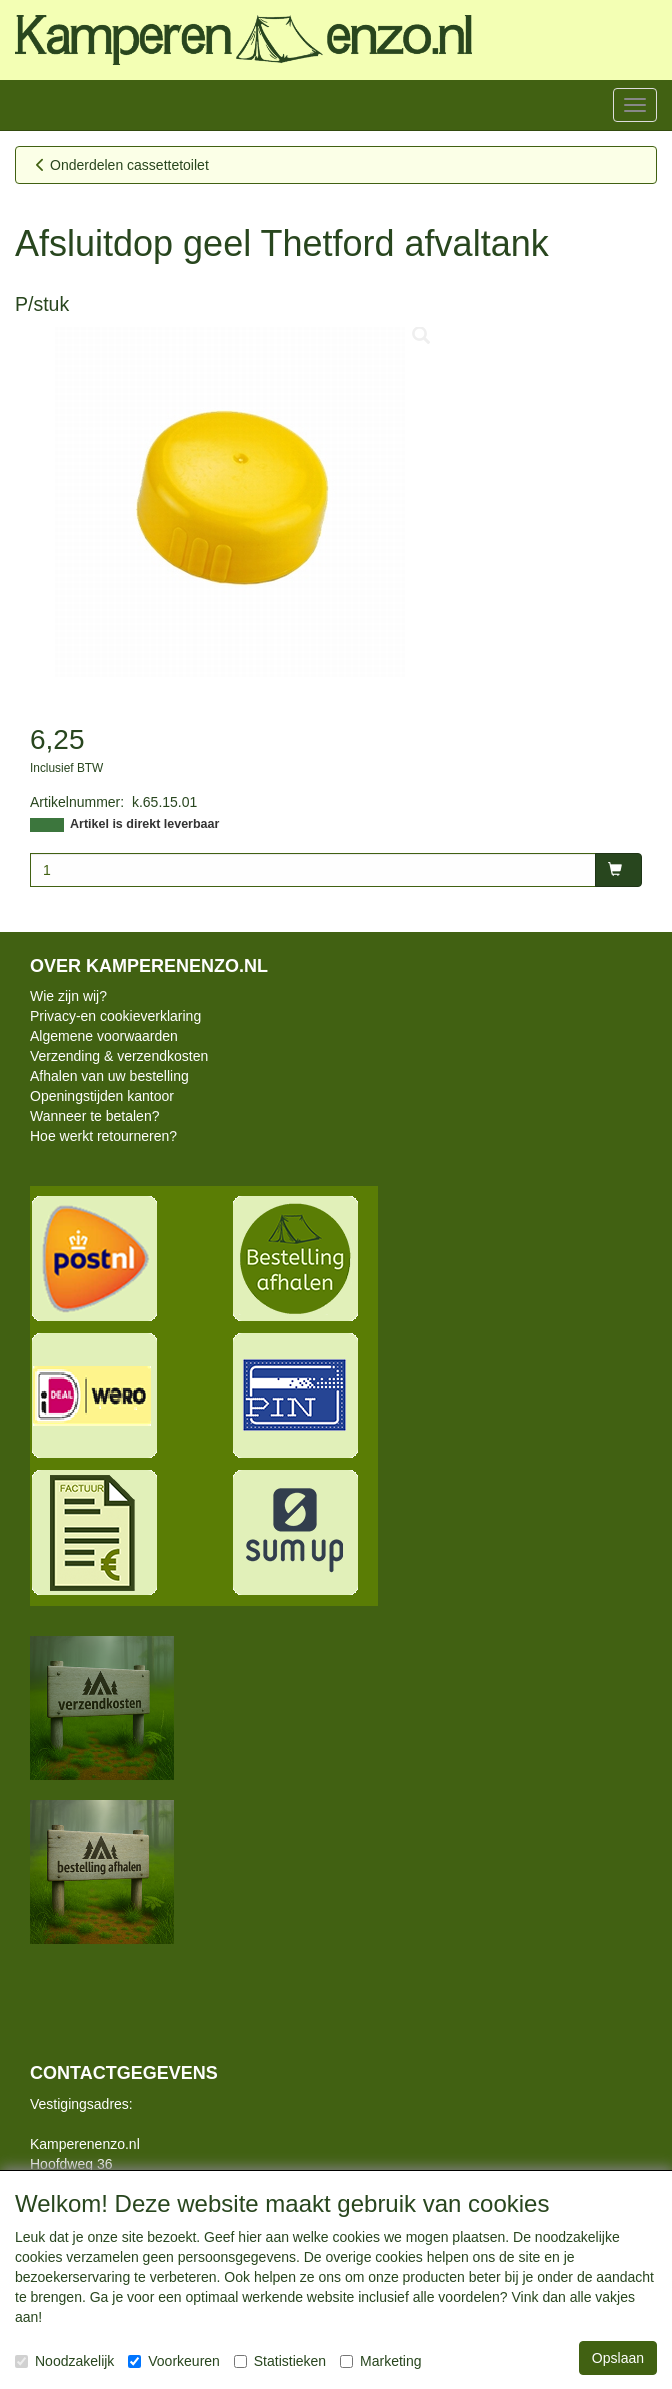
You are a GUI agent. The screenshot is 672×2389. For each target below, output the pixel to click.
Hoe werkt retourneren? (103, 1136)
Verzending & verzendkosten (119, 1056)
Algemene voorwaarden (104, 1036)
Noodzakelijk (64, 2361)
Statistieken (280, 2361)
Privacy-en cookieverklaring (115, 1016)
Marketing (380, 2361)
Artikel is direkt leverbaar (144, 824)
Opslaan (618, 2358)
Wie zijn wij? (68, 996)
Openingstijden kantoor (102, 1096)
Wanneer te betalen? (94, 1116)
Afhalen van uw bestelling (109, 1076)
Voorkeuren (174, 2361)
